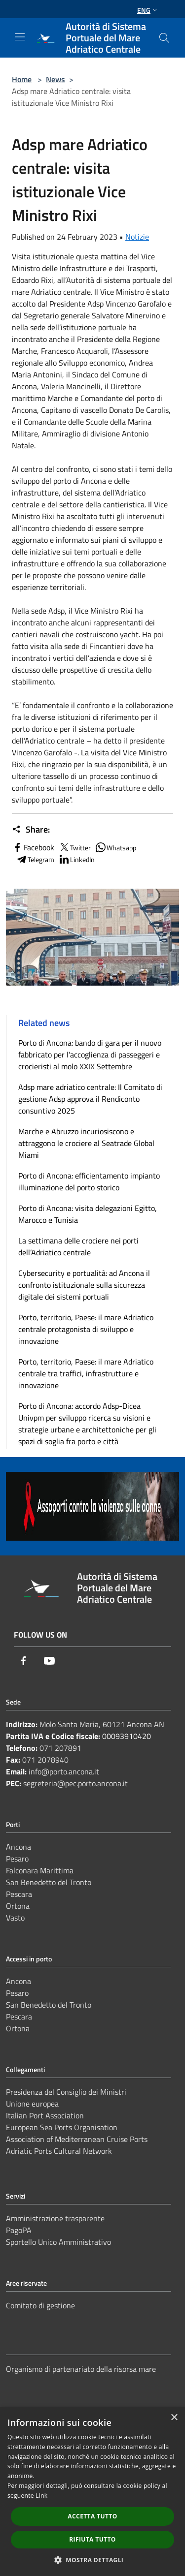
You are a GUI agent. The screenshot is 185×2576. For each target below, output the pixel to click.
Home (22, 79)
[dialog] (92, 2491)
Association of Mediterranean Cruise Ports (77, 2139)
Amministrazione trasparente (55, 2218)
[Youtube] (49, 1661)
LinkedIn (76, 859)
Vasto (15, 1918)
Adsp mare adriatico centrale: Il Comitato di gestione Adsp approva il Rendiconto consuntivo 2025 (90, 1099)
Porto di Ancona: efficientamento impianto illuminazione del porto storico (89, 1181)
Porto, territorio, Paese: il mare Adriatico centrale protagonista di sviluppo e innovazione (85, 1329)
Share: (31, 830)
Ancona (18, 1847)
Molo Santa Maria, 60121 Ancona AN (101, 1724)
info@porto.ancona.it (64, 1771)
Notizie (137, 237)
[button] (93, 2560)
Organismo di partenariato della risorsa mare (81, 2369)
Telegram (35, 859)
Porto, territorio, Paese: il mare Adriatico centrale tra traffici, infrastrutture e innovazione (85, 1373)
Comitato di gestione (40, 2305)
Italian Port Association (45, 2115)
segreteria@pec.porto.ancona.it (75, 1783)
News (55, 79)
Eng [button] (148, 10)
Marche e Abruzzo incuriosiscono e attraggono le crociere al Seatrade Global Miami (86, 1143)
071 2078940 (45, 1760)
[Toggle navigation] (20, 37)
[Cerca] (164, 38)
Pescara (19, 1894)
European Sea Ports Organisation (61, 2127)
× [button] (174, 2417)
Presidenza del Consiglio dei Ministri (66, 2092)
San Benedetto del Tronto (48, 1882)
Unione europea (32, 2104)
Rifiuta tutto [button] (92, 2539)
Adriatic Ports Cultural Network (59, 2151)
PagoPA (19, 2230)
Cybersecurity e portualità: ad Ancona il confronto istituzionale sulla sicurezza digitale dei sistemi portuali (84, 1285)
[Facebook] (24, 1661)
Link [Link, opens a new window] (41, 2495)
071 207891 (60, 1748)
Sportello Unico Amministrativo (58, 2242)
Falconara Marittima (40, 1870)
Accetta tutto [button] (92, 2516)
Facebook (33, 847)
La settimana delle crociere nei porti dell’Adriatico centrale (78, 1246)
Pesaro (17, 1858)
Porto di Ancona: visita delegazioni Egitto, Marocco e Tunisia (87, 1214)
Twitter (74, 847)
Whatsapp (115, 847)
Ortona (18, 1906)
